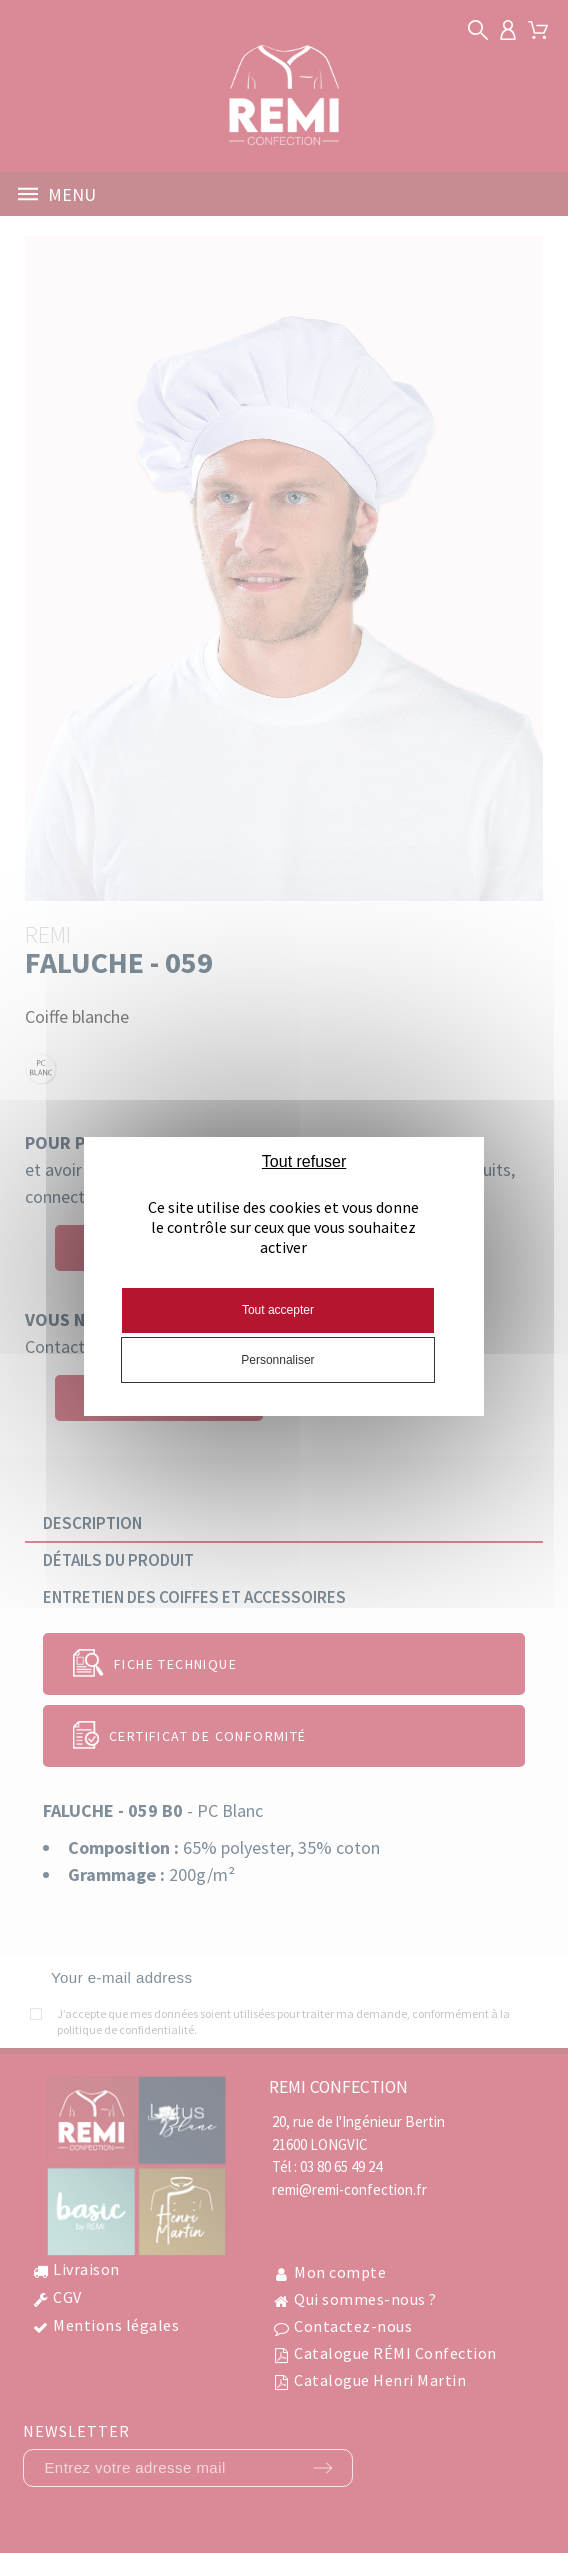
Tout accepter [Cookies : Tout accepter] (278, 1310)
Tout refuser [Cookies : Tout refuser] (304, 1161)
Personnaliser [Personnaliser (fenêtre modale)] (277, 1360)
